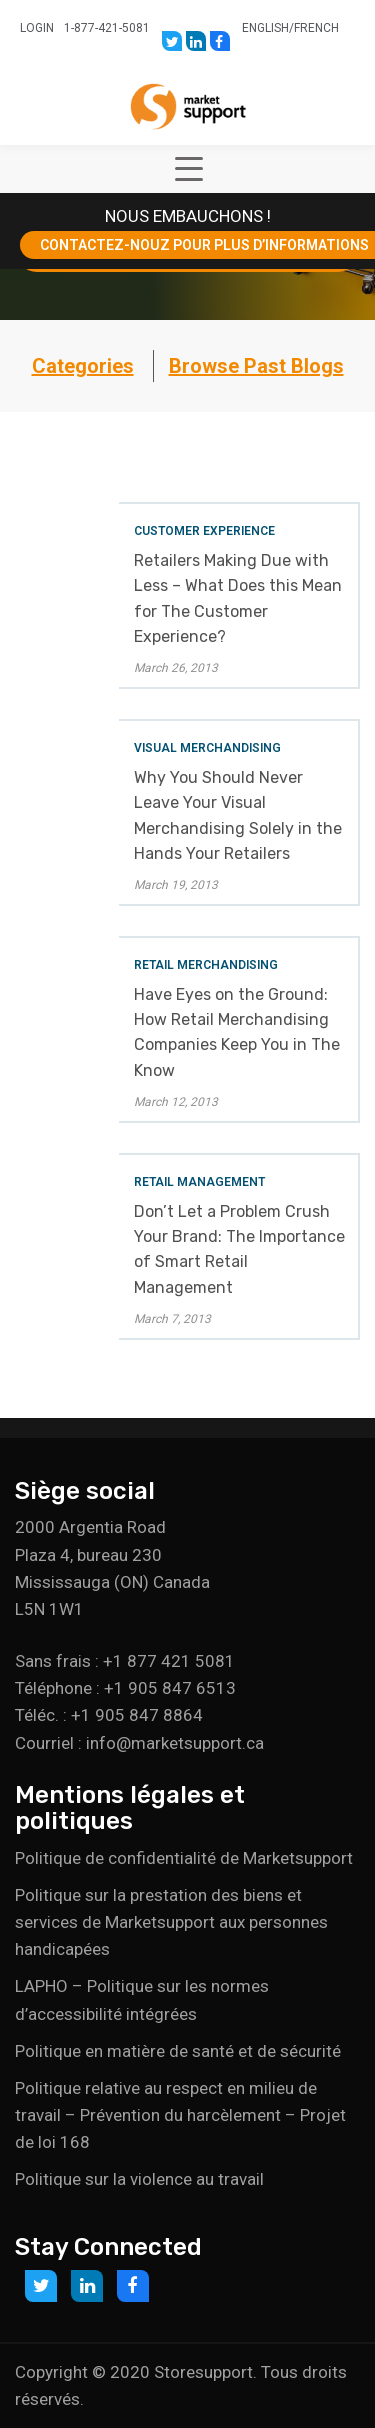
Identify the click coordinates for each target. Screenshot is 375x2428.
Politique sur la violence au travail (139, 2179)
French (316, 28)
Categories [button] (83, 366)
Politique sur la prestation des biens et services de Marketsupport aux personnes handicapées (171, 1922)
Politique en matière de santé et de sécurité (178, 2051)
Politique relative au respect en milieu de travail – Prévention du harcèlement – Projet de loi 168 (180, 2115)
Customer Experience (204, 531)
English (265, 28)
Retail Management (199, 1182)
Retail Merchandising (206, 965)
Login (37, 28)
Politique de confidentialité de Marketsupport (184, 1858)
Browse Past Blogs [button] (256, 366)
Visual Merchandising (207, 748)
